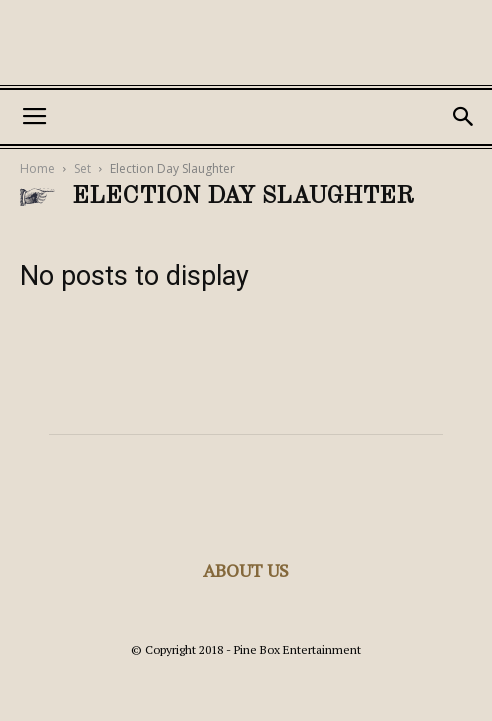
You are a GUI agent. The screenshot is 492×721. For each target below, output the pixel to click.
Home (37, 168)
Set (82, 168)
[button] (464, 117)
